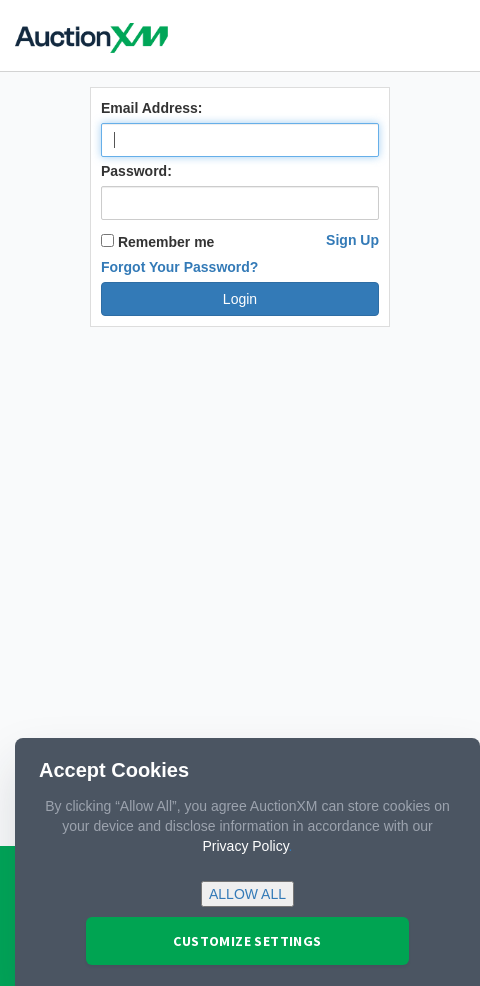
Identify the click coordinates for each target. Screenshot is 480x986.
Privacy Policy (246, 846)
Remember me (157, 242)
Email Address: (151, 108)
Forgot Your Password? (179, 267)
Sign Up (352, 240)
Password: (136, 171)
